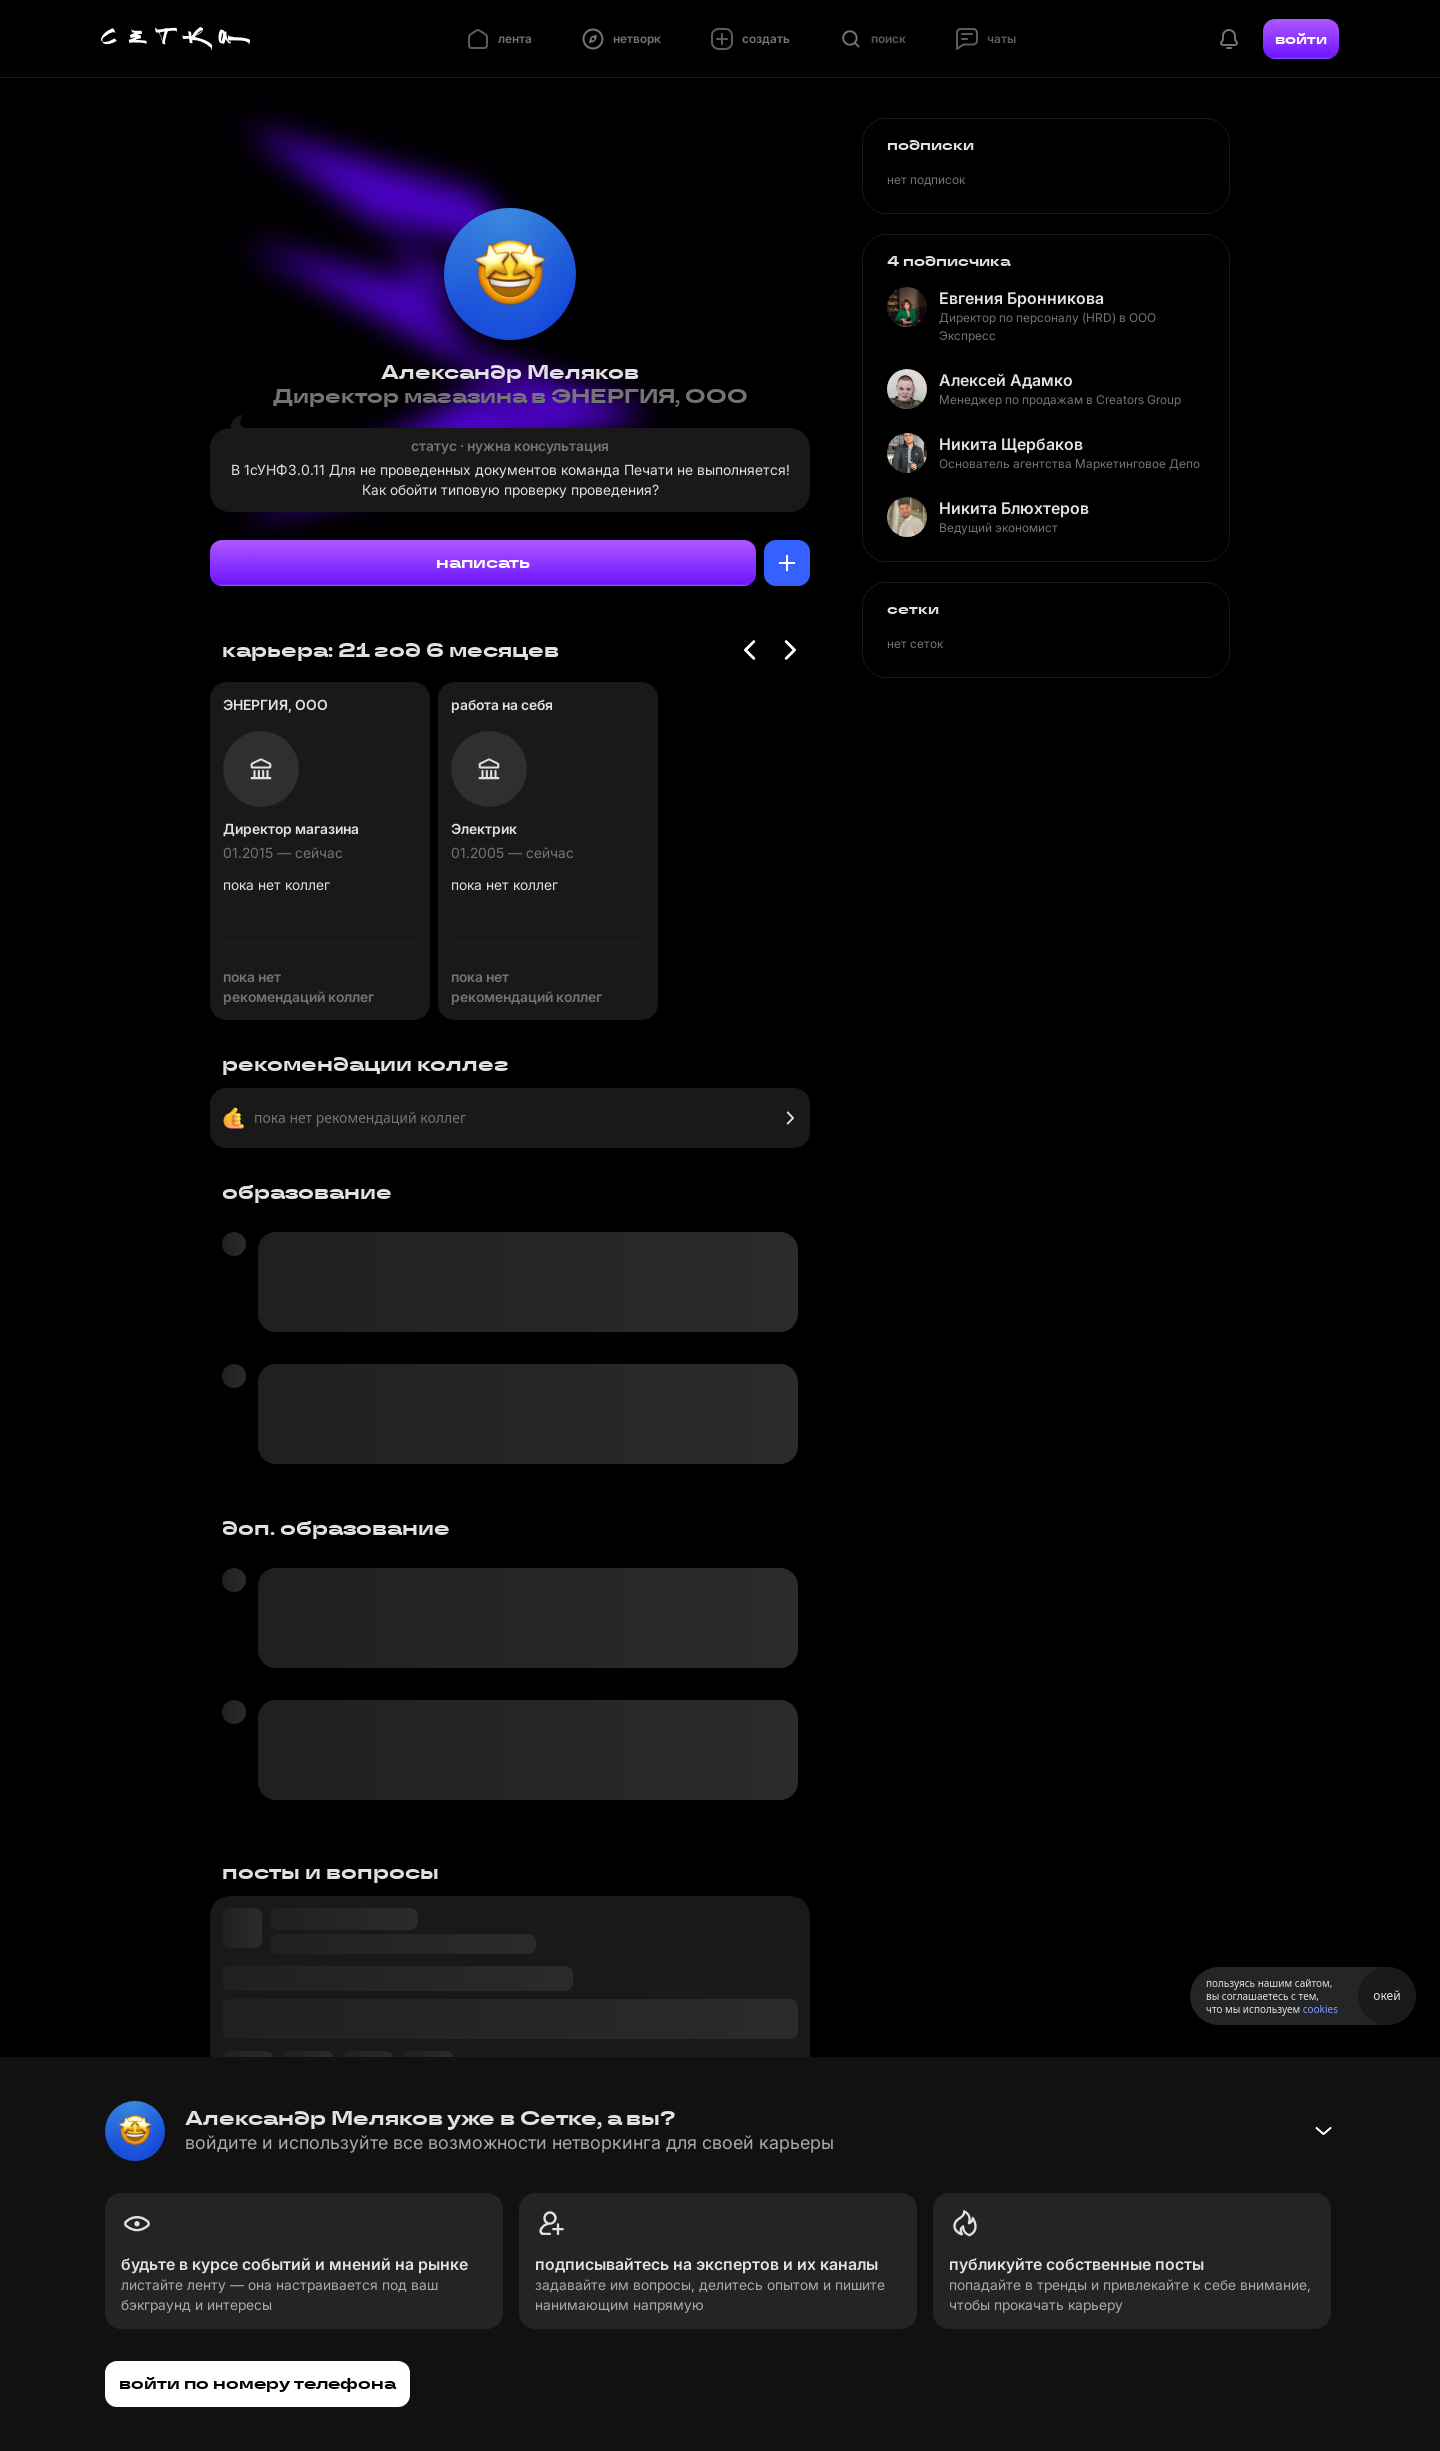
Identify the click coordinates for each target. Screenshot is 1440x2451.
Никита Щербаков (1011, 444)
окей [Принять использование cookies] (1386, 1995)
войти (1301, 39)
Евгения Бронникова (1021, 298)
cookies (1320, 2009)
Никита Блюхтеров (1014, 508)
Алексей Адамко (1006, 380)
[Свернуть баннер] (1323, 2131)
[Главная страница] (176, 39)
